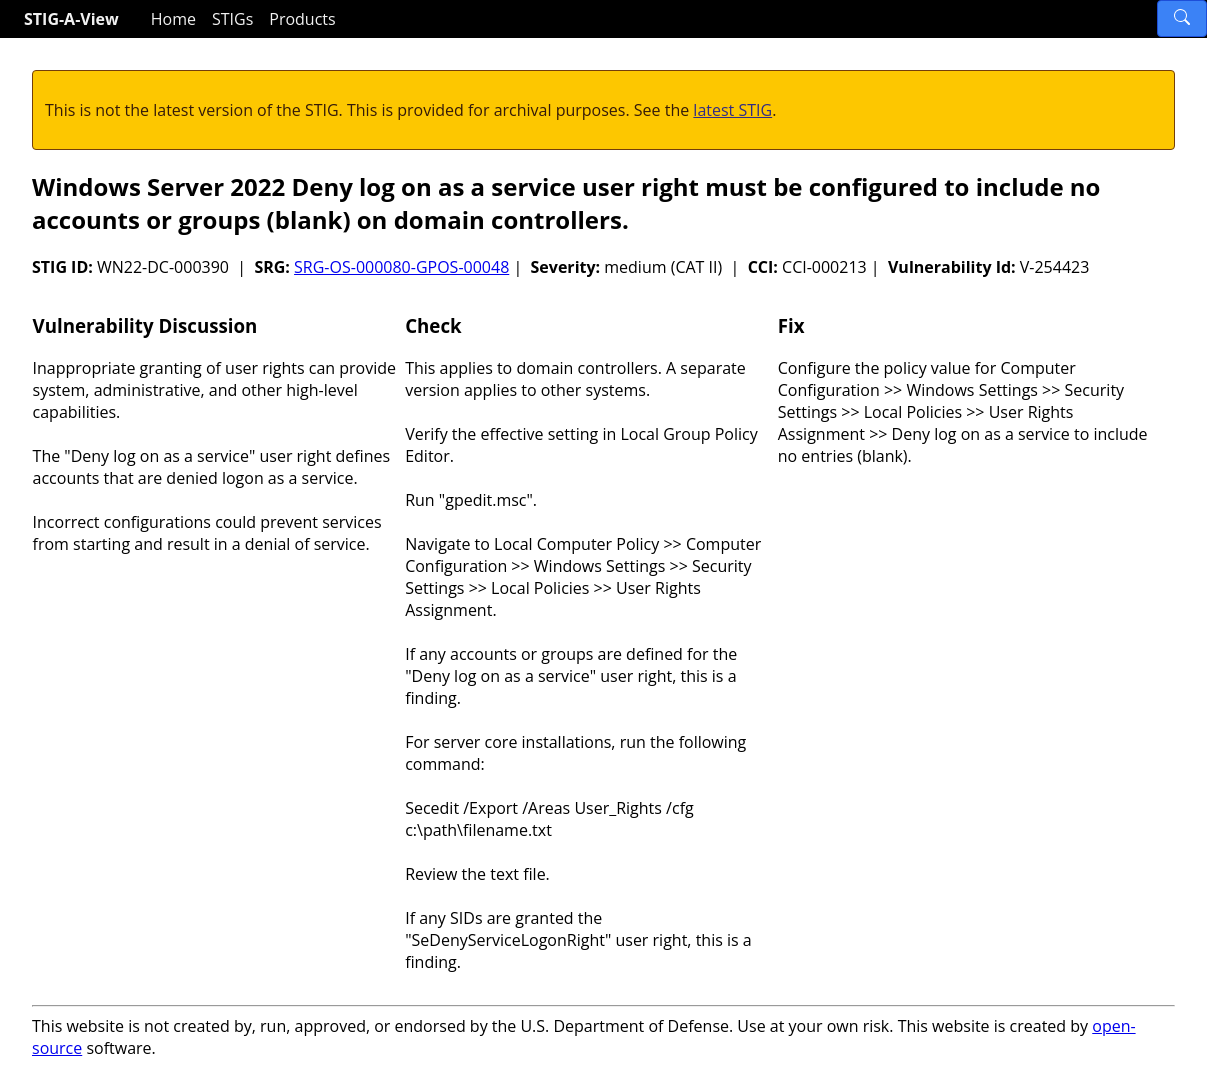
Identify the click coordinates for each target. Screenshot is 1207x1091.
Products (302, 19)
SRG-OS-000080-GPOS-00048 (401, 267)
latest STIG (732, 110)
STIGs (232, 19)
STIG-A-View (71, 19)
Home (173, 19)
